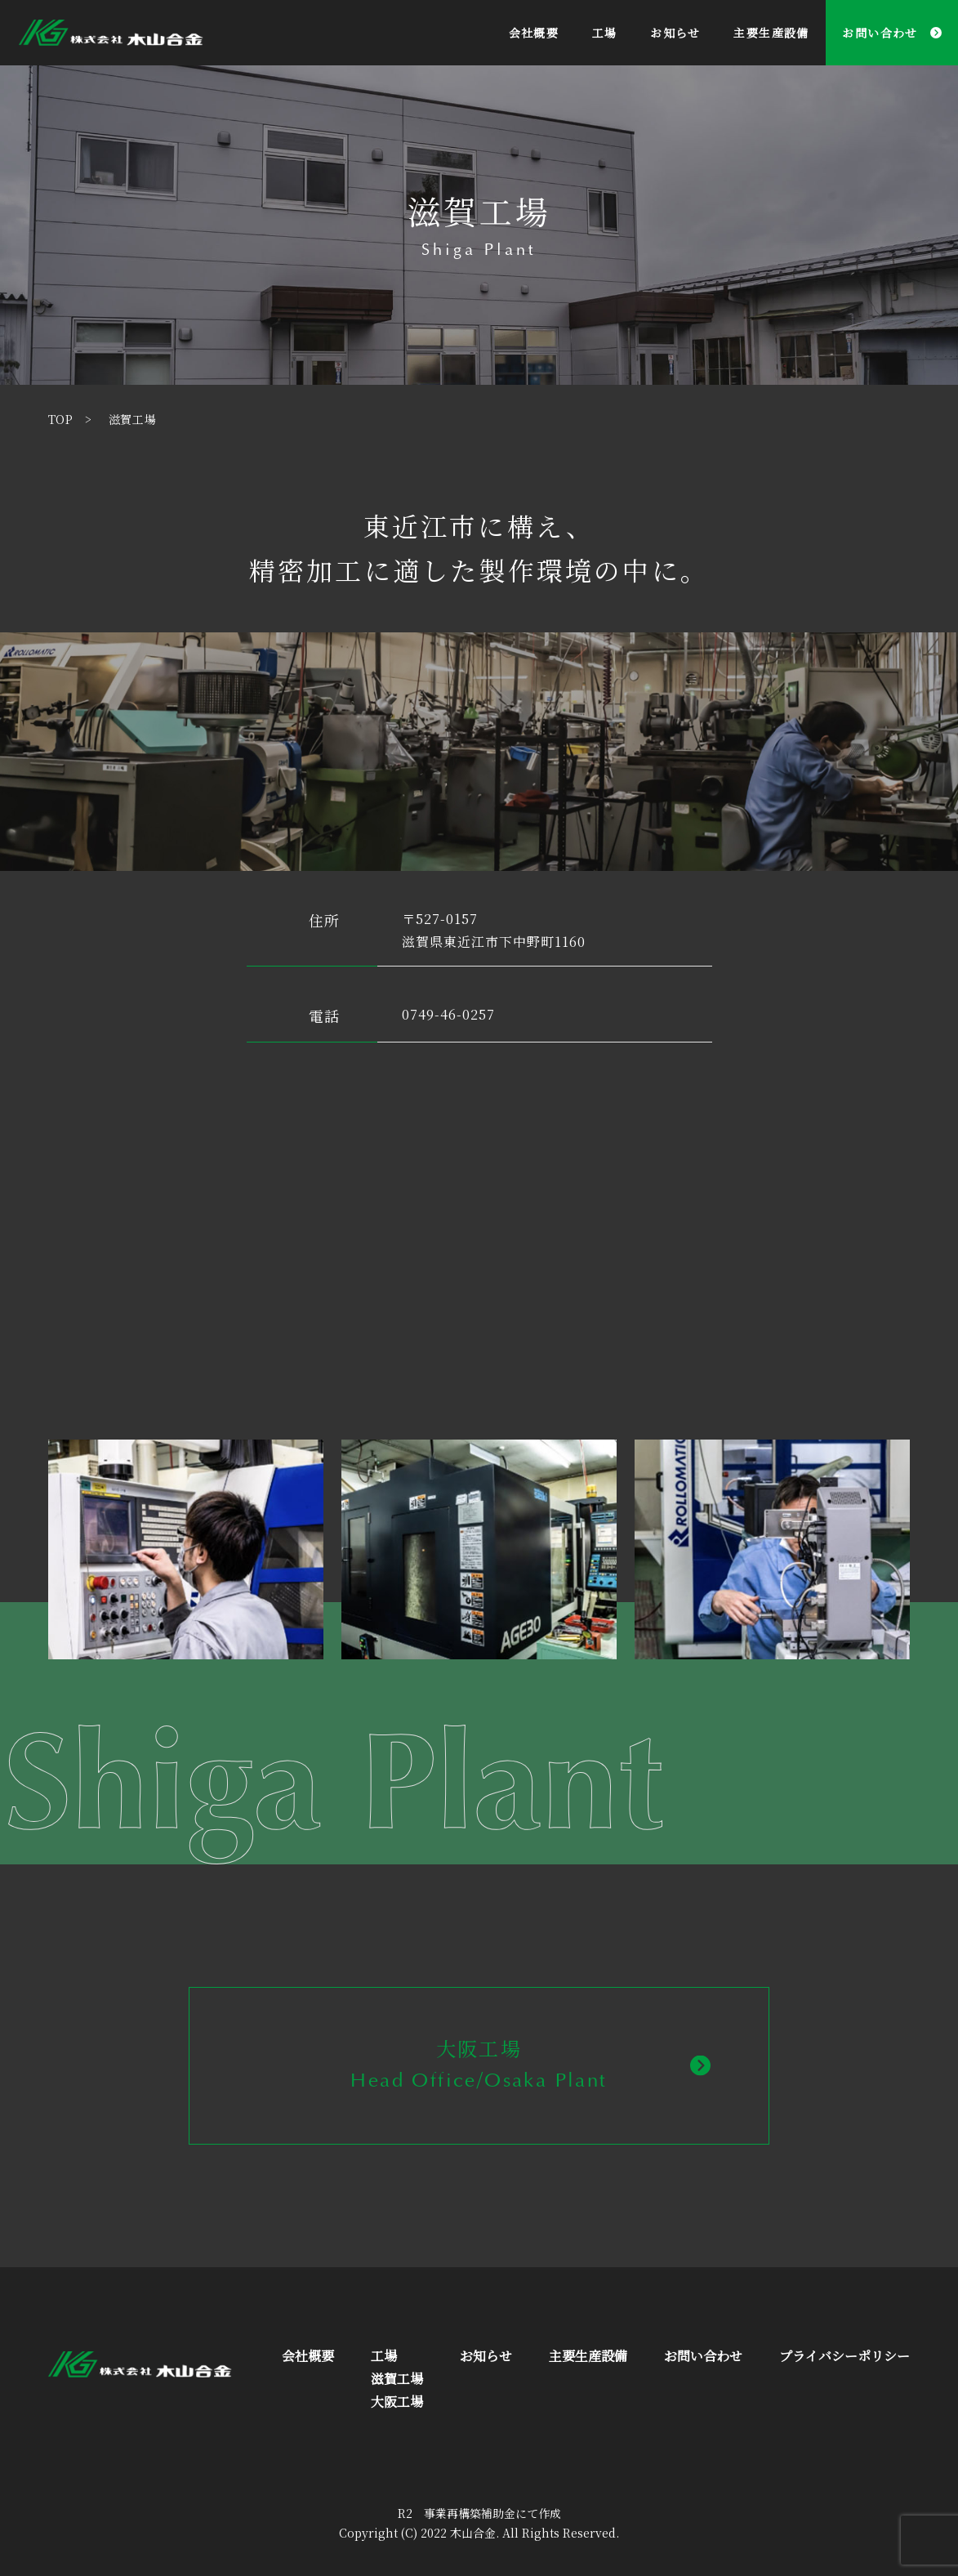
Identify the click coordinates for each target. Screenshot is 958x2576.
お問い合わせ (879, 33)
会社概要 (534, 33)
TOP (61, 419)
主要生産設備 (771, 33)
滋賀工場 (397, 2378)
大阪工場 (397, 2401)
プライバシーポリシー (844, 2355)
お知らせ (675, 33)
